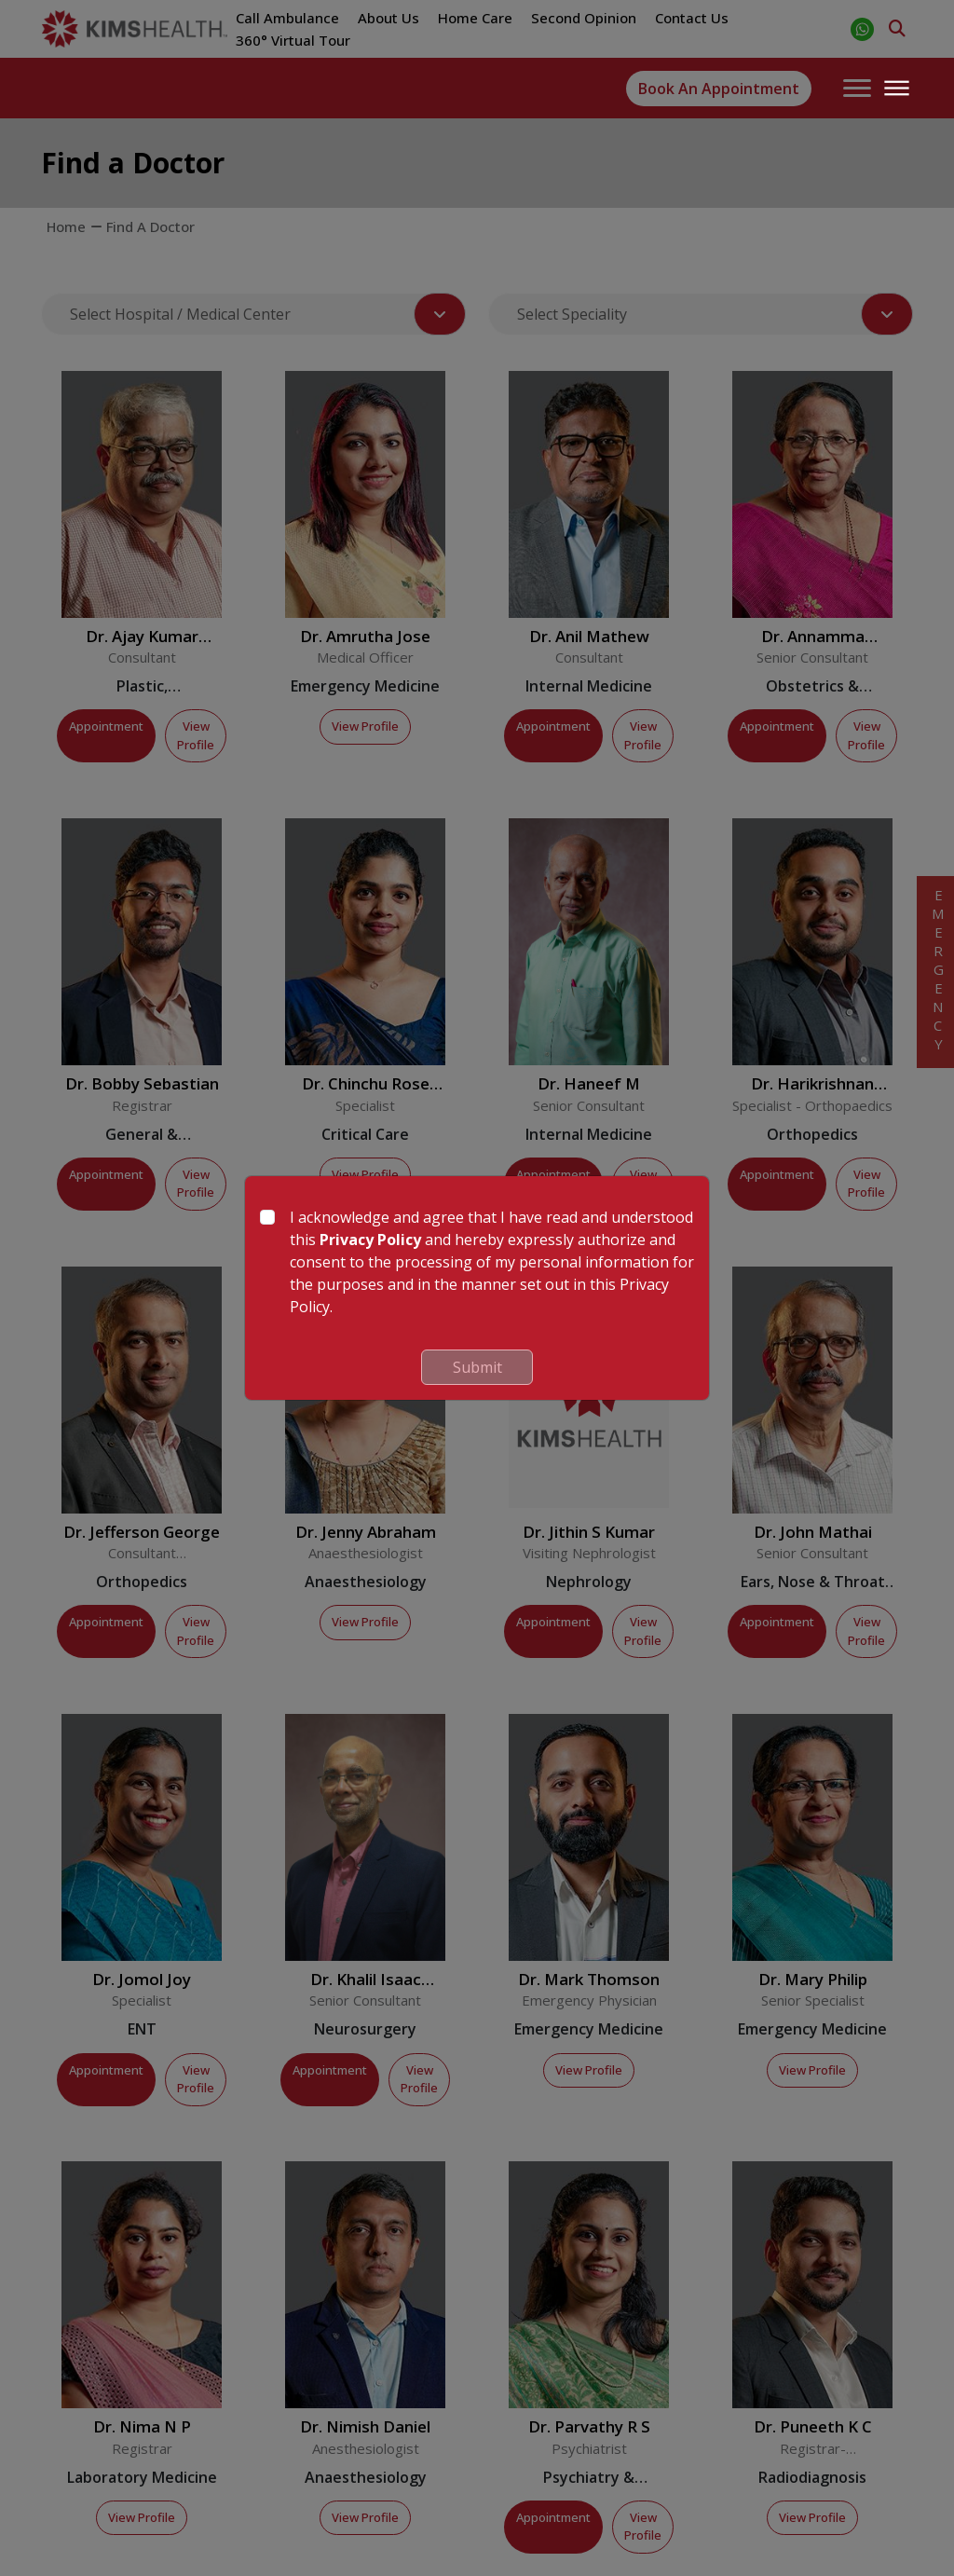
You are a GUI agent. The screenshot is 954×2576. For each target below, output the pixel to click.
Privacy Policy (370, 1239)
